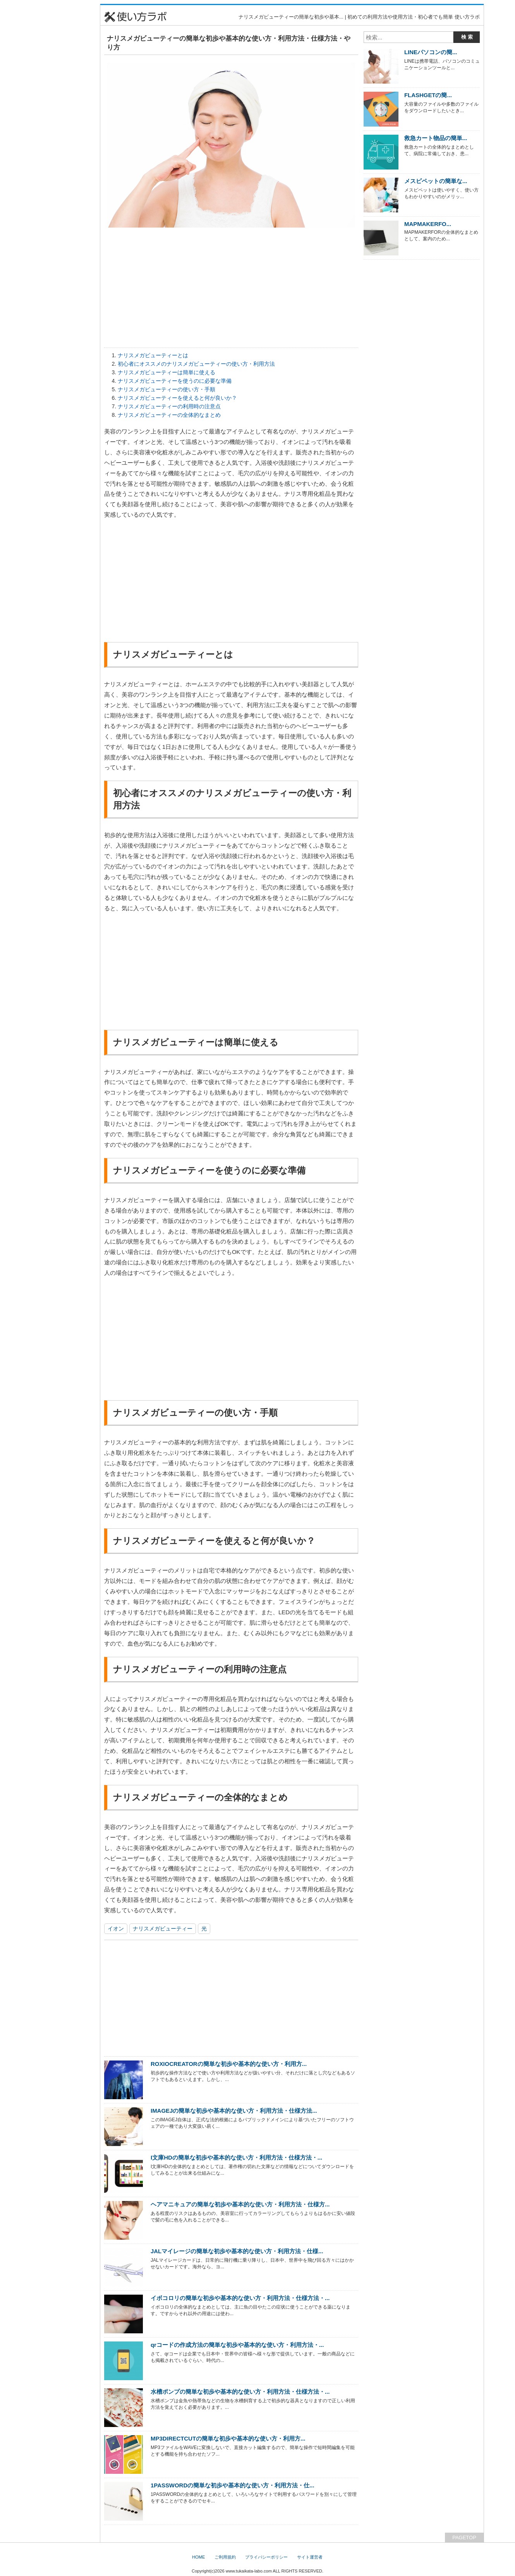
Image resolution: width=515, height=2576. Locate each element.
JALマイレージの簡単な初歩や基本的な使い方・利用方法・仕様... (237, 2251)
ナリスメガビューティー (162, 1928)
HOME (198, 2557)
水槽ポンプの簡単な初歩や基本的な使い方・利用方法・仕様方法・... (240, 2391)
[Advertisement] (62, 120)
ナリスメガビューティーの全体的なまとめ (169, 415)
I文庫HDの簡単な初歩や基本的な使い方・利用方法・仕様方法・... (236, 2157)
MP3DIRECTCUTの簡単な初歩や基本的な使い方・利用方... (228, 2438)
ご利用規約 (225, 2557)
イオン (116, 1928)
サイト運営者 (310, 2557)
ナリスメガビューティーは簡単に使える (166, 372)
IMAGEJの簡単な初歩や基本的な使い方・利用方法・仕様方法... (234, 2110)
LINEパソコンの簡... (430, 52)
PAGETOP (464, 2537)
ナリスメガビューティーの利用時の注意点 (169, 406)
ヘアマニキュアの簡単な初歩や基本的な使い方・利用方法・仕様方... (240, 2204)
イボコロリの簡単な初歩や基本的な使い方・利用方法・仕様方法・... (240, 2298)
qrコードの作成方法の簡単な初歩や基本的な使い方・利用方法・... (237, 2344)
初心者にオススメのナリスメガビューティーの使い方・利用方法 (196, 364)
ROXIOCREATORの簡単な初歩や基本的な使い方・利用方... (229, 2063)
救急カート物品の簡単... (435, 138)
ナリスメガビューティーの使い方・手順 (166, 389)
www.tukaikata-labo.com (249, 2571)
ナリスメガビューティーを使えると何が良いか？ (177, 398)
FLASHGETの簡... (428, 95)
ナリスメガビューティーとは (153, 355)
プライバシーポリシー (266, 2557)
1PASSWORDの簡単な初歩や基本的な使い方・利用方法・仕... (232, 2485)
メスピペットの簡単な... (435, 181)
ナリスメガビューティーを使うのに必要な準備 (175, 381)
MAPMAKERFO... (427, 224)
